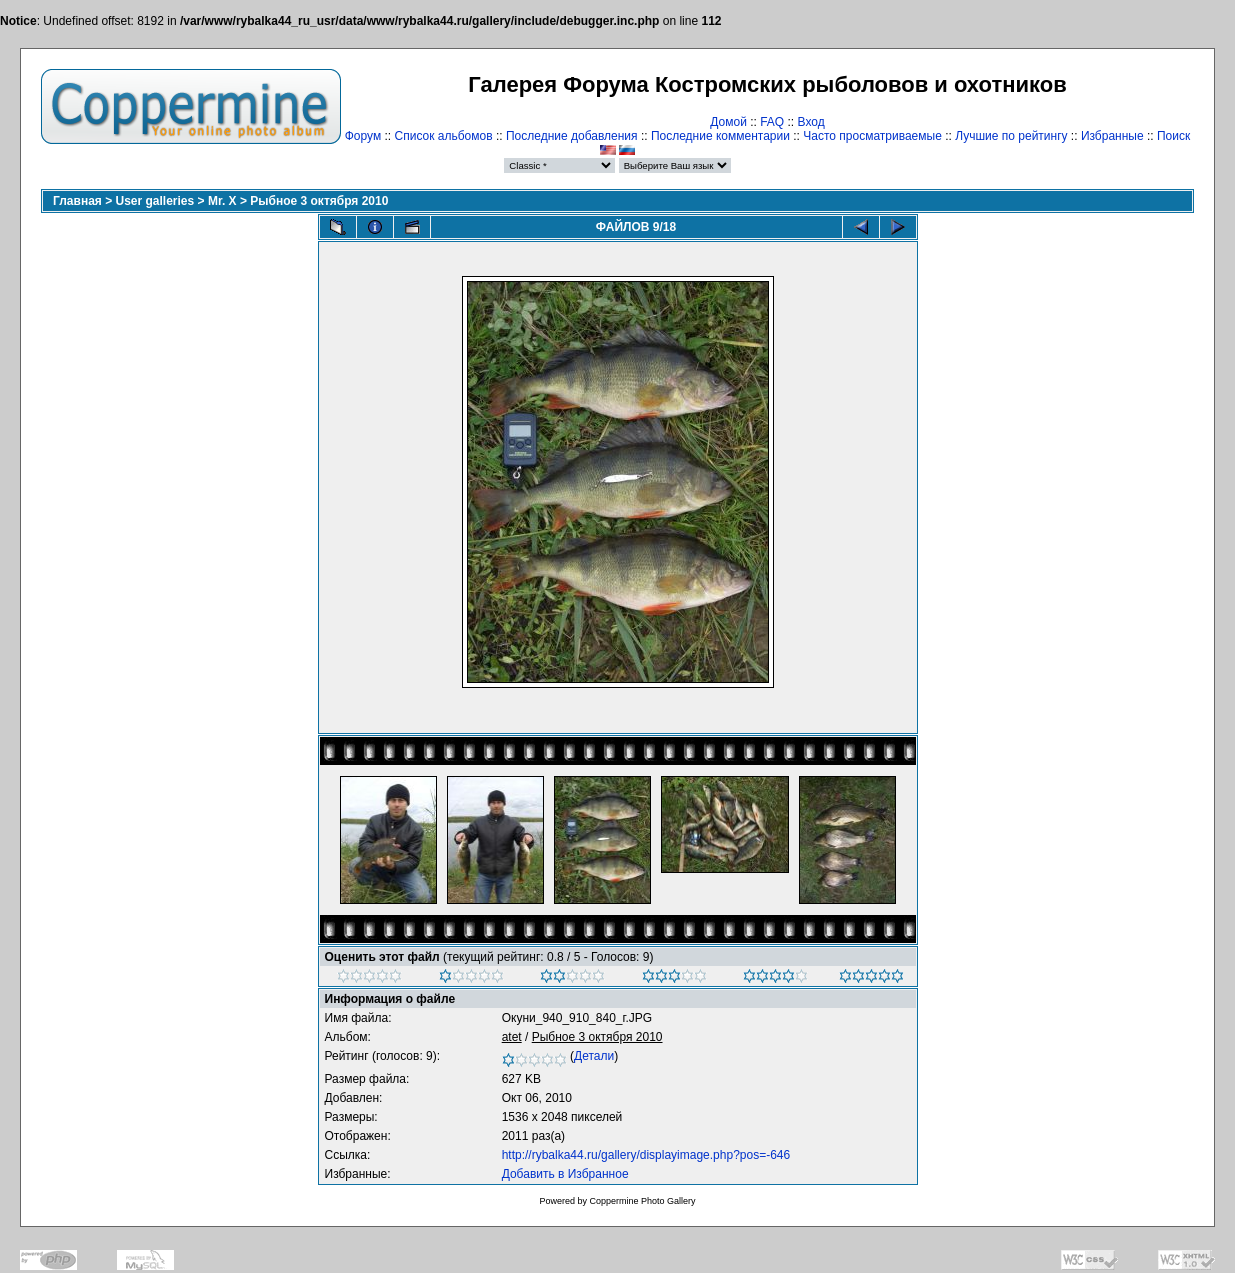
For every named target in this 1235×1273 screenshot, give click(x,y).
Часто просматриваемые (872, 136)
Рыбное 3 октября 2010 (319, 201)
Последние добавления (572, 136)
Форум (363, 136)
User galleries (155, 201)
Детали (594, 1056)
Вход (811, 122)
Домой (728, 122)
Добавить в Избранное (565, 1174)
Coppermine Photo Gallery (642, 1201)
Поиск (1173, 136)
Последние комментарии (720, 136)
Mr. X (222, 201)
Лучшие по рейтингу (1011, 136)
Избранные (1112, 136)
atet (512, 1037)
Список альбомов (444, 136)
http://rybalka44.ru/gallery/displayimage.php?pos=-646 (646, 1155)
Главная (77, 201)
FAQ (772, 122)
